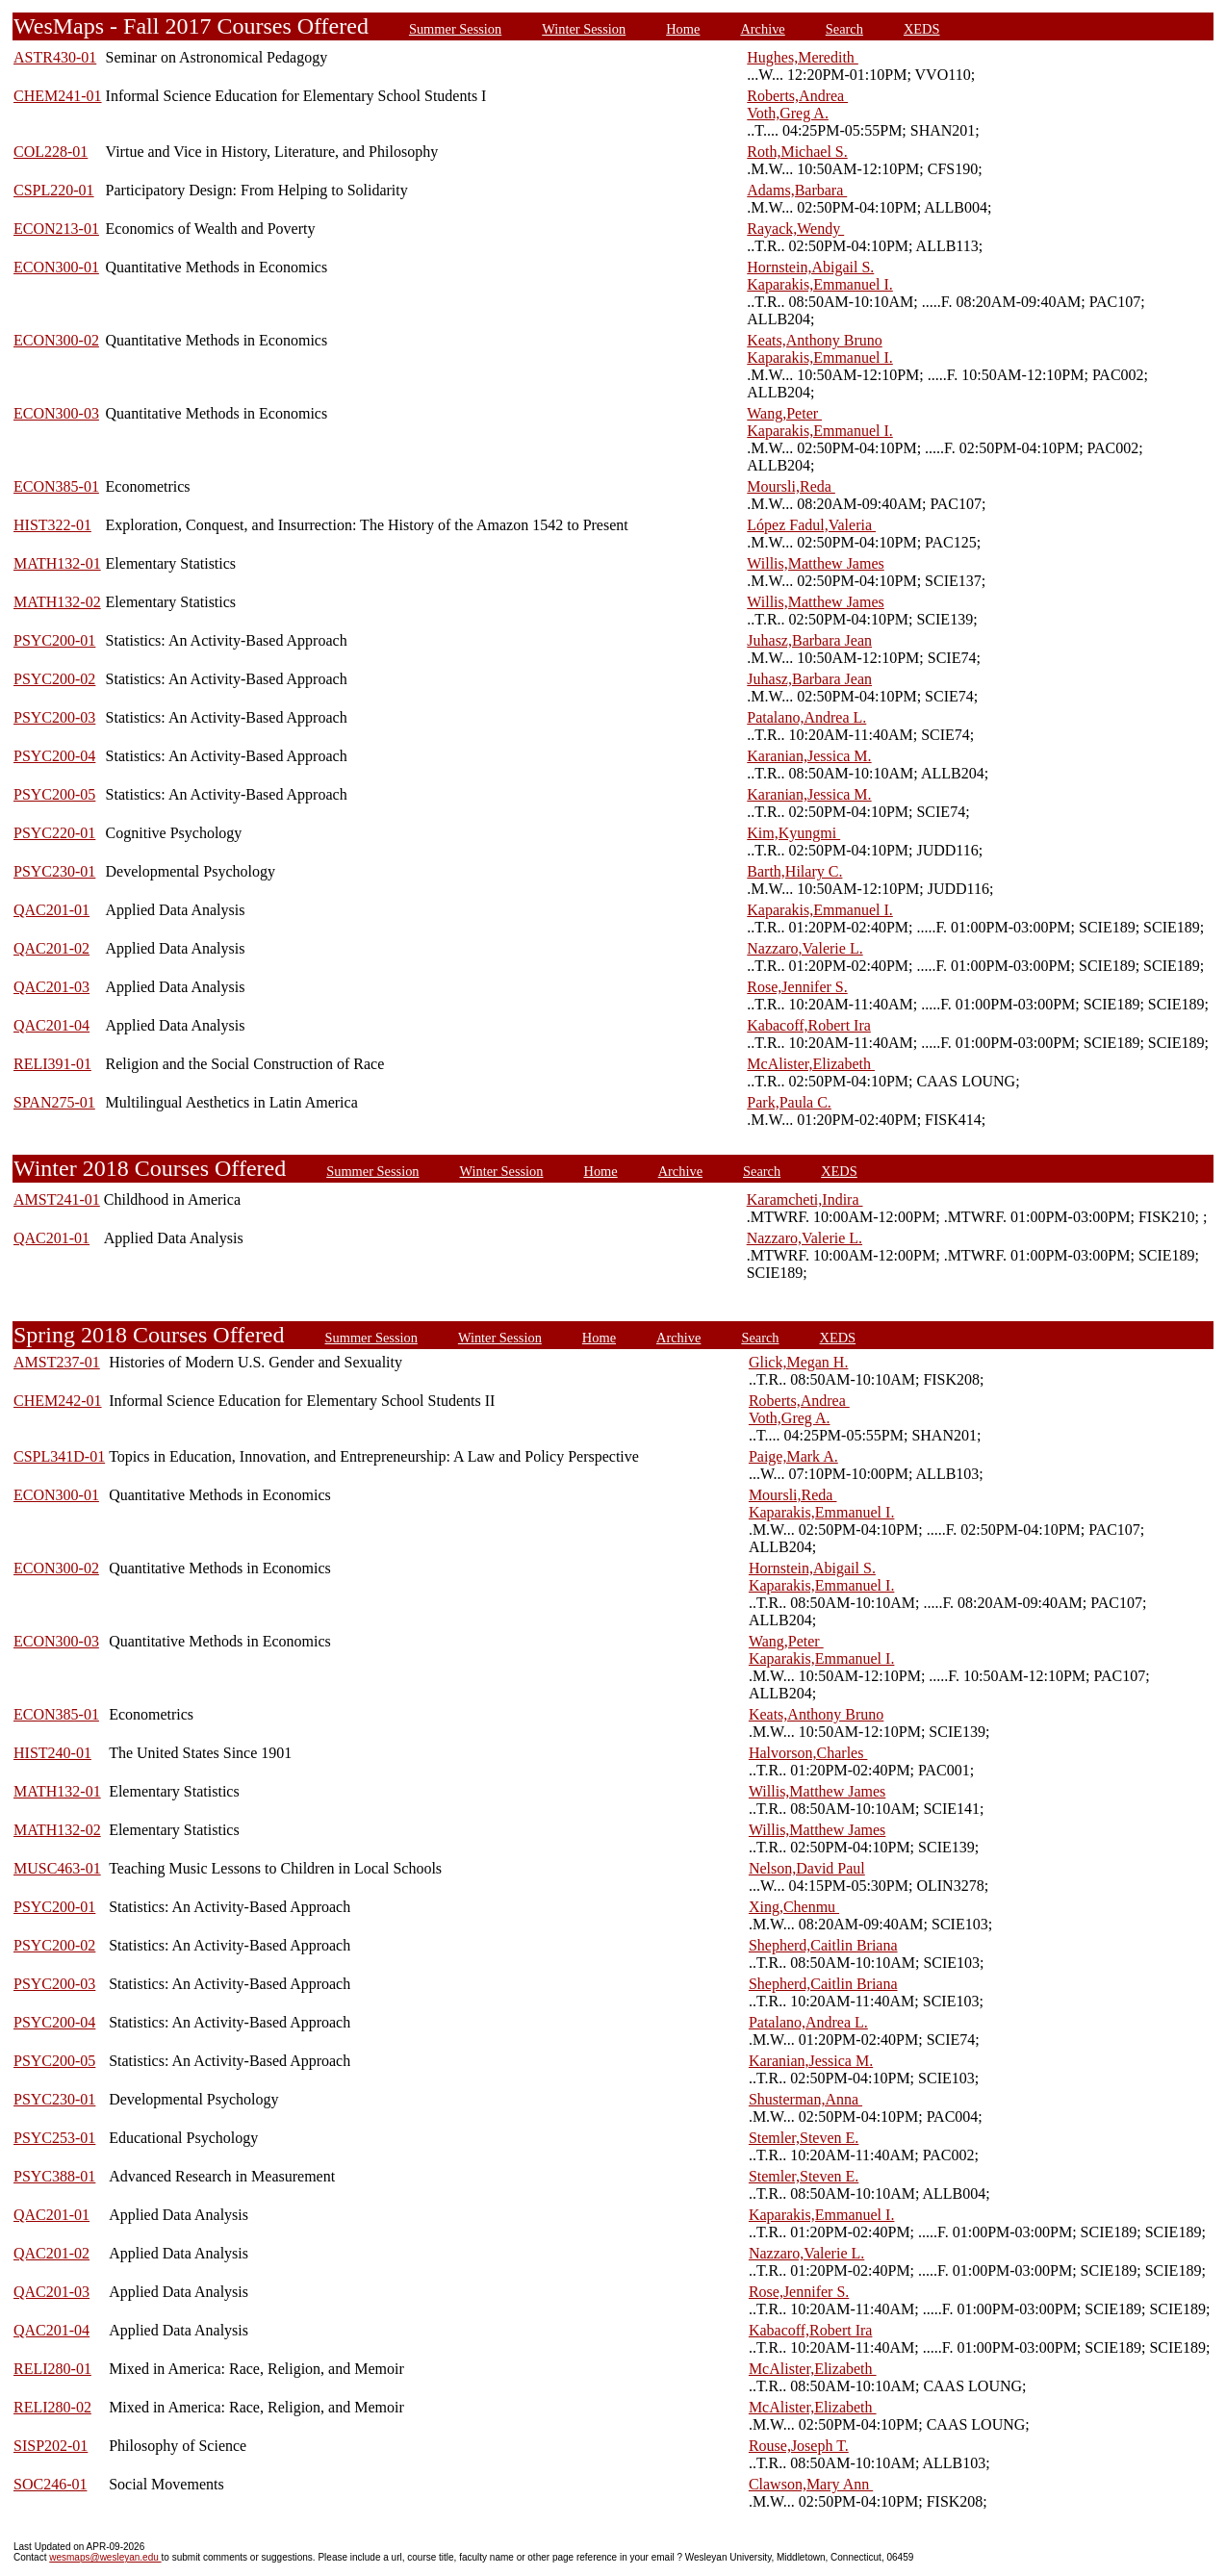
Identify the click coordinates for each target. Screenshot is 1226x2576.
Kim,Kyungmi (793, 833)
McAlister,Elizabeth (811, 1064)
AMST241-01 (56, 1199)
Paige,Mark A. (793, 1456)
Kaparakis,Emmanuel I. (820, 284)
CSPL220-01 (53, 190)
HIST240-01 (52, 1753)
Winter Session (584, 29)
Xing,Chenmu (794, 1907)
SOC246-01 (50, 2484)
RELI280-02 (52, 2407)
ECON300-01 (56, 267)
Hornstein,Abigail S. (810, 267)
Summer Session (455, 29)
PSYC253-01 (54, 2138)
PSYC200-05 (54, 794)
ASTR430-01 (54, 57)
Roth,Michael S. (797, 151)
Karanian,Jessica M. (809, 756)
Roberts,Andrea (797, 96)
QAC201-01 (51, 910)
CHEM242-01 (57, 1400)
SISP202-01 (50, 2445)
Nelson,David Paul (807, 1868)
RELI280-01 (52, 2368)
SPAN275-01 (54, 1102)
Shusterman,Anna (805, 2099)
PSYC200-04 (54, 756)
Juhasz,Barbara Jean (809, 640)
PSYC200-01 (54, 640)
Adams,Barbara (797, 190)
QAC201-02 (51, 948)
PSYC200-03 (54, 717)
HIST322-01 (52, 525)
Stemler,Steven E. (803, 2138)
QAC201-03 (51, 987)
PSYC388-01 (54, 2176)
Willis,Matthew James (815, 563)
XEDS (922, 29)
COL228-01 (50, 151)
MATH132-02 (57, 602)
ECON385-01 (56, 486)
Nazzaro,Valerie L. (804, 948)
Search (844, 29)
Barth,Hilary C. (794, 871)
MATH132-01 (57, 563)
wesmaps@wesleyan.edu (105, 2557)
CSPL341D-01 (59, 1456)
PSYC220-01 (54, 833)
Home (683, 29)
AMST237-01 (56, 1362)
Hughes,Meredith (802, 57)
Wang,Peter (784, 413)
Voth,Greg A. (788, 113)
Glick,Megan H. (799, 1362)
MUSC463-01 (57, 1868)
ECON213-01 (56, 228)
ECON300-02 (56, 340)
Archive (762, 29)
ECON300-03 (56, 413)
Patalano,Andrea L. (806, 717)
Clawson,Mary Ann (811, 2484)
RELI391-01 (52, 1064)
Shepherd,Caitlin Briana (823, 1945)
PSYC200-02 (54, 679)
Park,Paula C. (789, 1102)
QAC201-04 (51, 1025)
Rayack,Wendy (795, 228)
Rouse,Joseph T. (799, 2445)
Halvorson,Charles (808, 1753)
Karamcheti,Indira (805, 1199)
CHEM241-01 (57, 96)
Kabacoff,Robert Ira (809, 1025)
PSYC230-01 (54, 871)
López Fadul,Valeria (811, 525)
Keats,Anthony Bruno (814, 340)
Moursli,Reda (791, 486)
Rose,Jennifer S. (797, 987)
